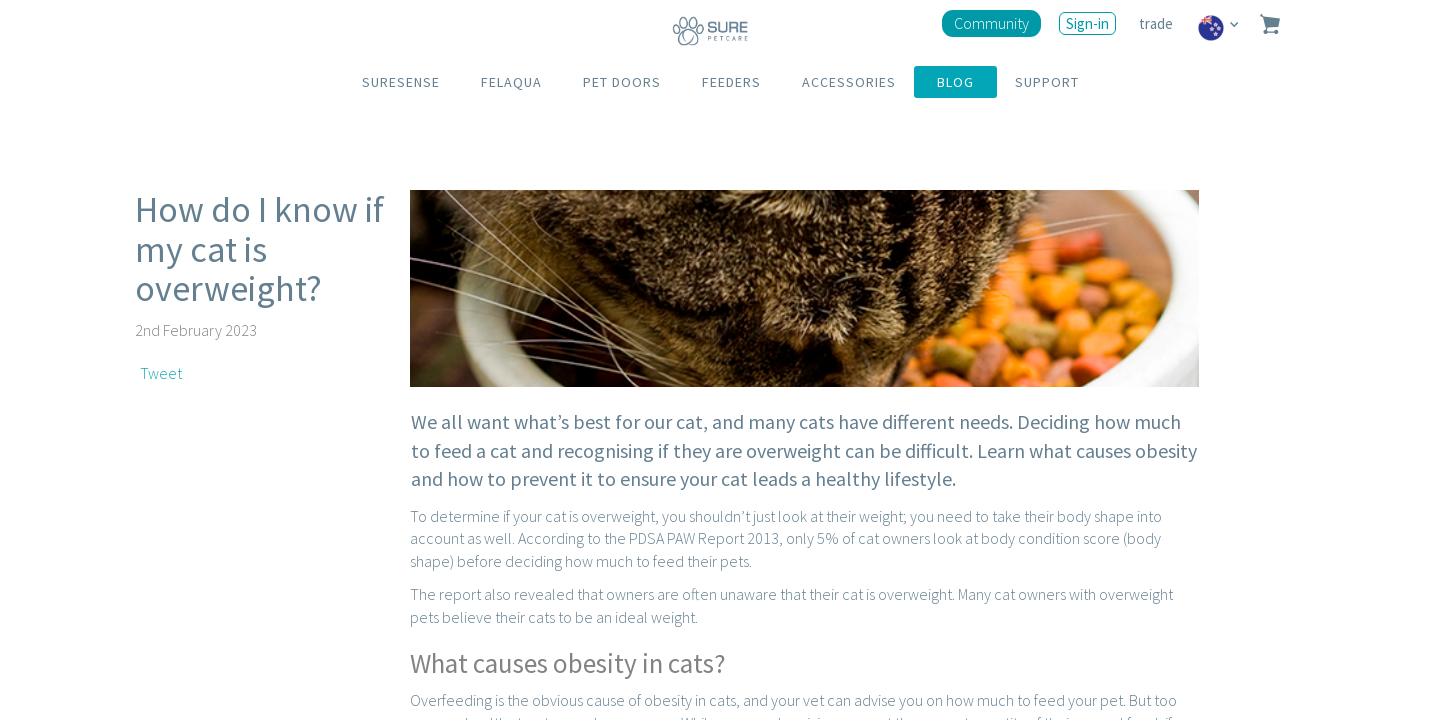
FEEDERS (731, 82)
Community (991, 23)
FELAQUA (511, 82)
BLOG (955, 82)
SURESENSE (401, 82)
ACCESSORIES (849, 82)
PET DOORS (622, 82)
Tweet (161, 373)
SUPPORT (1047, 82)
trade (1157, 23)
